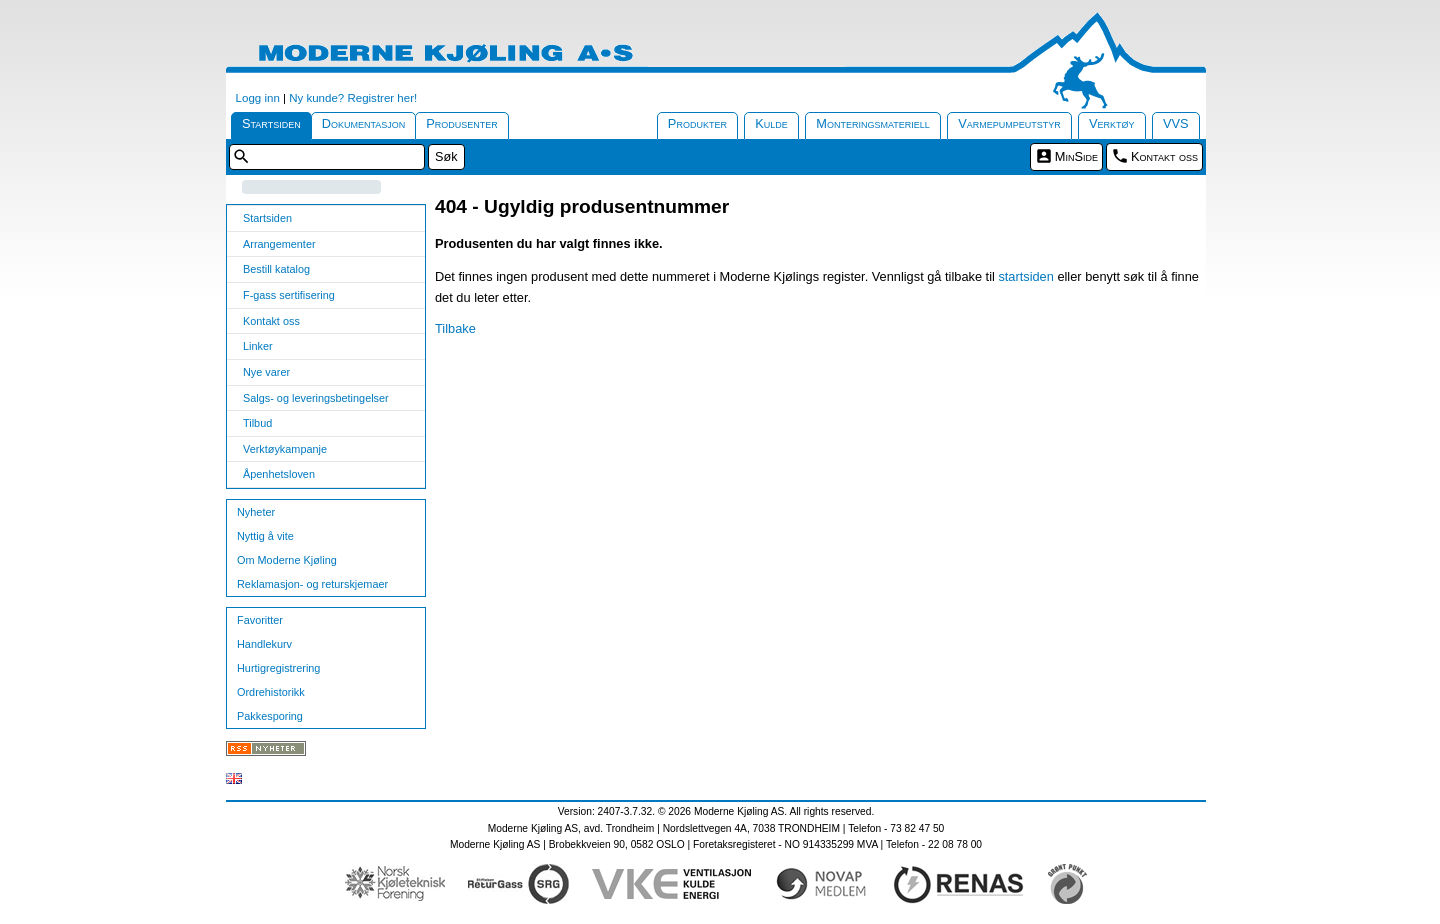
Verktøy (1112, 123)
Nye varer (266, 372)
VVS (1176, 123)
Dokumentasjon (364, 123)
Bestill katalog (276, 269)
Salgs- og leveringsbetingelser (316, 398)
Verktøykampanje (285, 449)
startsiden (1025, 276)
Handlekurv (264, 644)
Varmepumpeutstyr (1009, 123)
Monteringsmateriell (873, 123)
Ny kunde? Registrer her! (353, 98)
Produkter (697, 123)
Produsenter (462, 123)
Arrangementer (279, 244)
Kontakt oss (1164, 156)
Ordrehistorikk (271, 692)
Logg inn (258, 98)
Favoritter (260, 620)
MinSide (1076, 156)
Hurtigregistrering (278, 668)
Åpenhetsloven (279, 474)
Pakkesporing (270, 716)
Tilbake (455, 328)
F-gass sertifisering (289, 295)
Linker (258, 346)
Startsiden (271, 123)
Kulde (771, 123)
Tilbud (257, 423)
